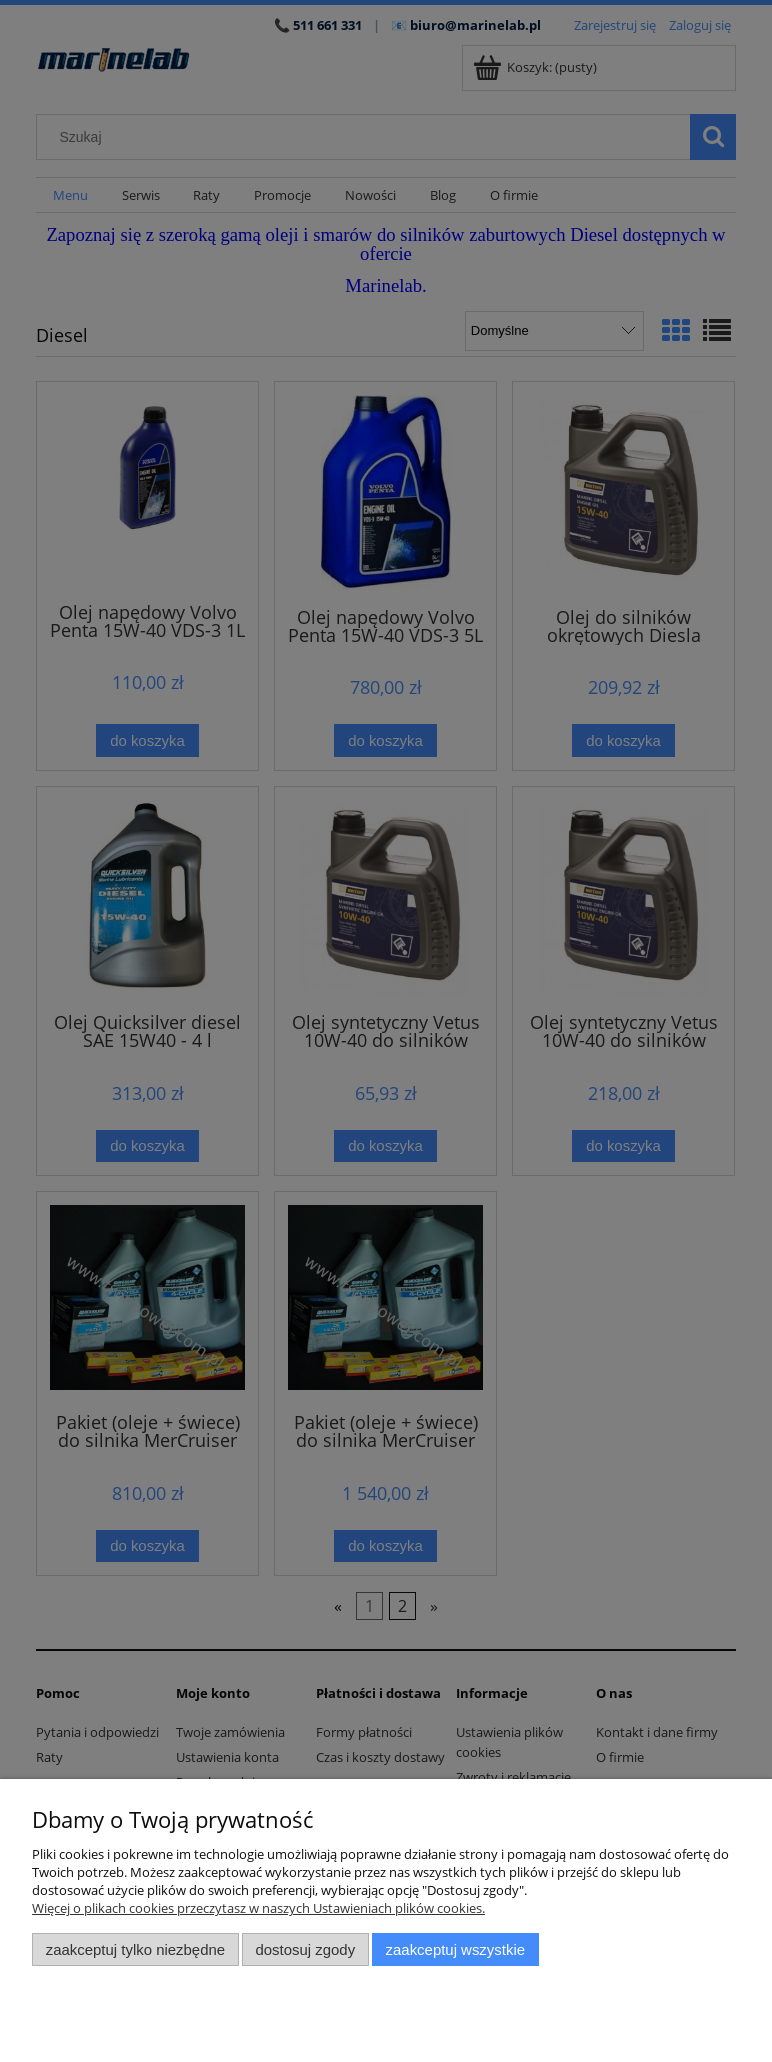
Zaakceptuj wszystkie (455, 1949)
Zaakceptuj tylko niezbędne (135, 1949)
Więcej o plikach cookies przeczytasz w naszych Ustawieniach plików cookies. (258, 1908)
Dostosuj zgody (305, 1949)
